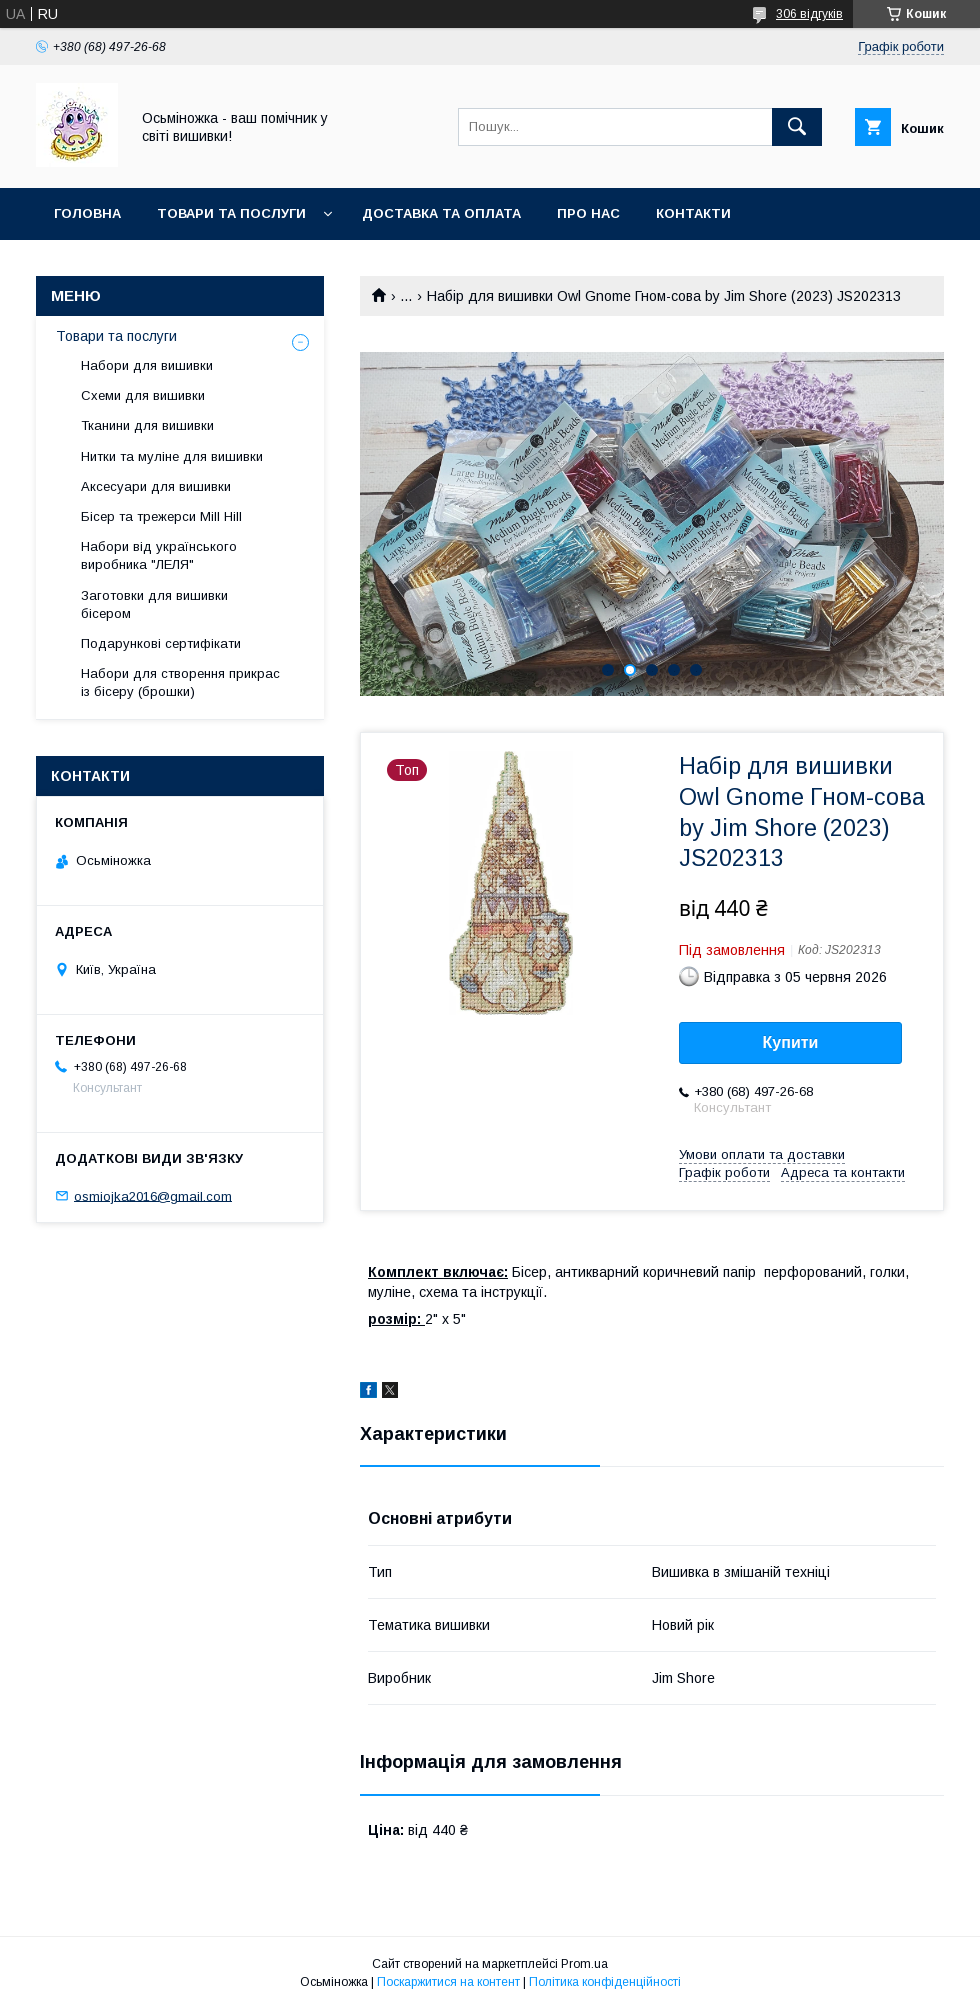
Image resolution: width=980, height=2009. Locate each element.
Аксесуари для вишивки (156, 486)
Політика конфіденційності (605, 1982)
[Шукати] (797, 127)
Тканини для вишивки (147, 425)
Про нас (588, 213)
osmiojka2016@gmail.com (153, 1195)
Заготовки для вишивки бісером (154, 604)
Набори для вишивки (147, 365)
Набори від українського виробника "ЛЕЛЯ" (159, 555)
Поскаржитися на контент (448, 1982)
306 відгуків (809, 14)
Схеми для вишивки (143, 395)
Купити (791, 1042)
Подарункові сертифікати (161, 643)
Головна (87, 213)
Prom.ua (584, 1964)
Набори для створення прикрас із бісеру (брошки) (180, 682)
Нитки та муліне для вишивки (172, 456)
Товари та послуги (231, 213)
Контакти (693, 213)
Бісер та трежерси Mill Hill (161, 516)
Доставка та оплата (441, 213)
